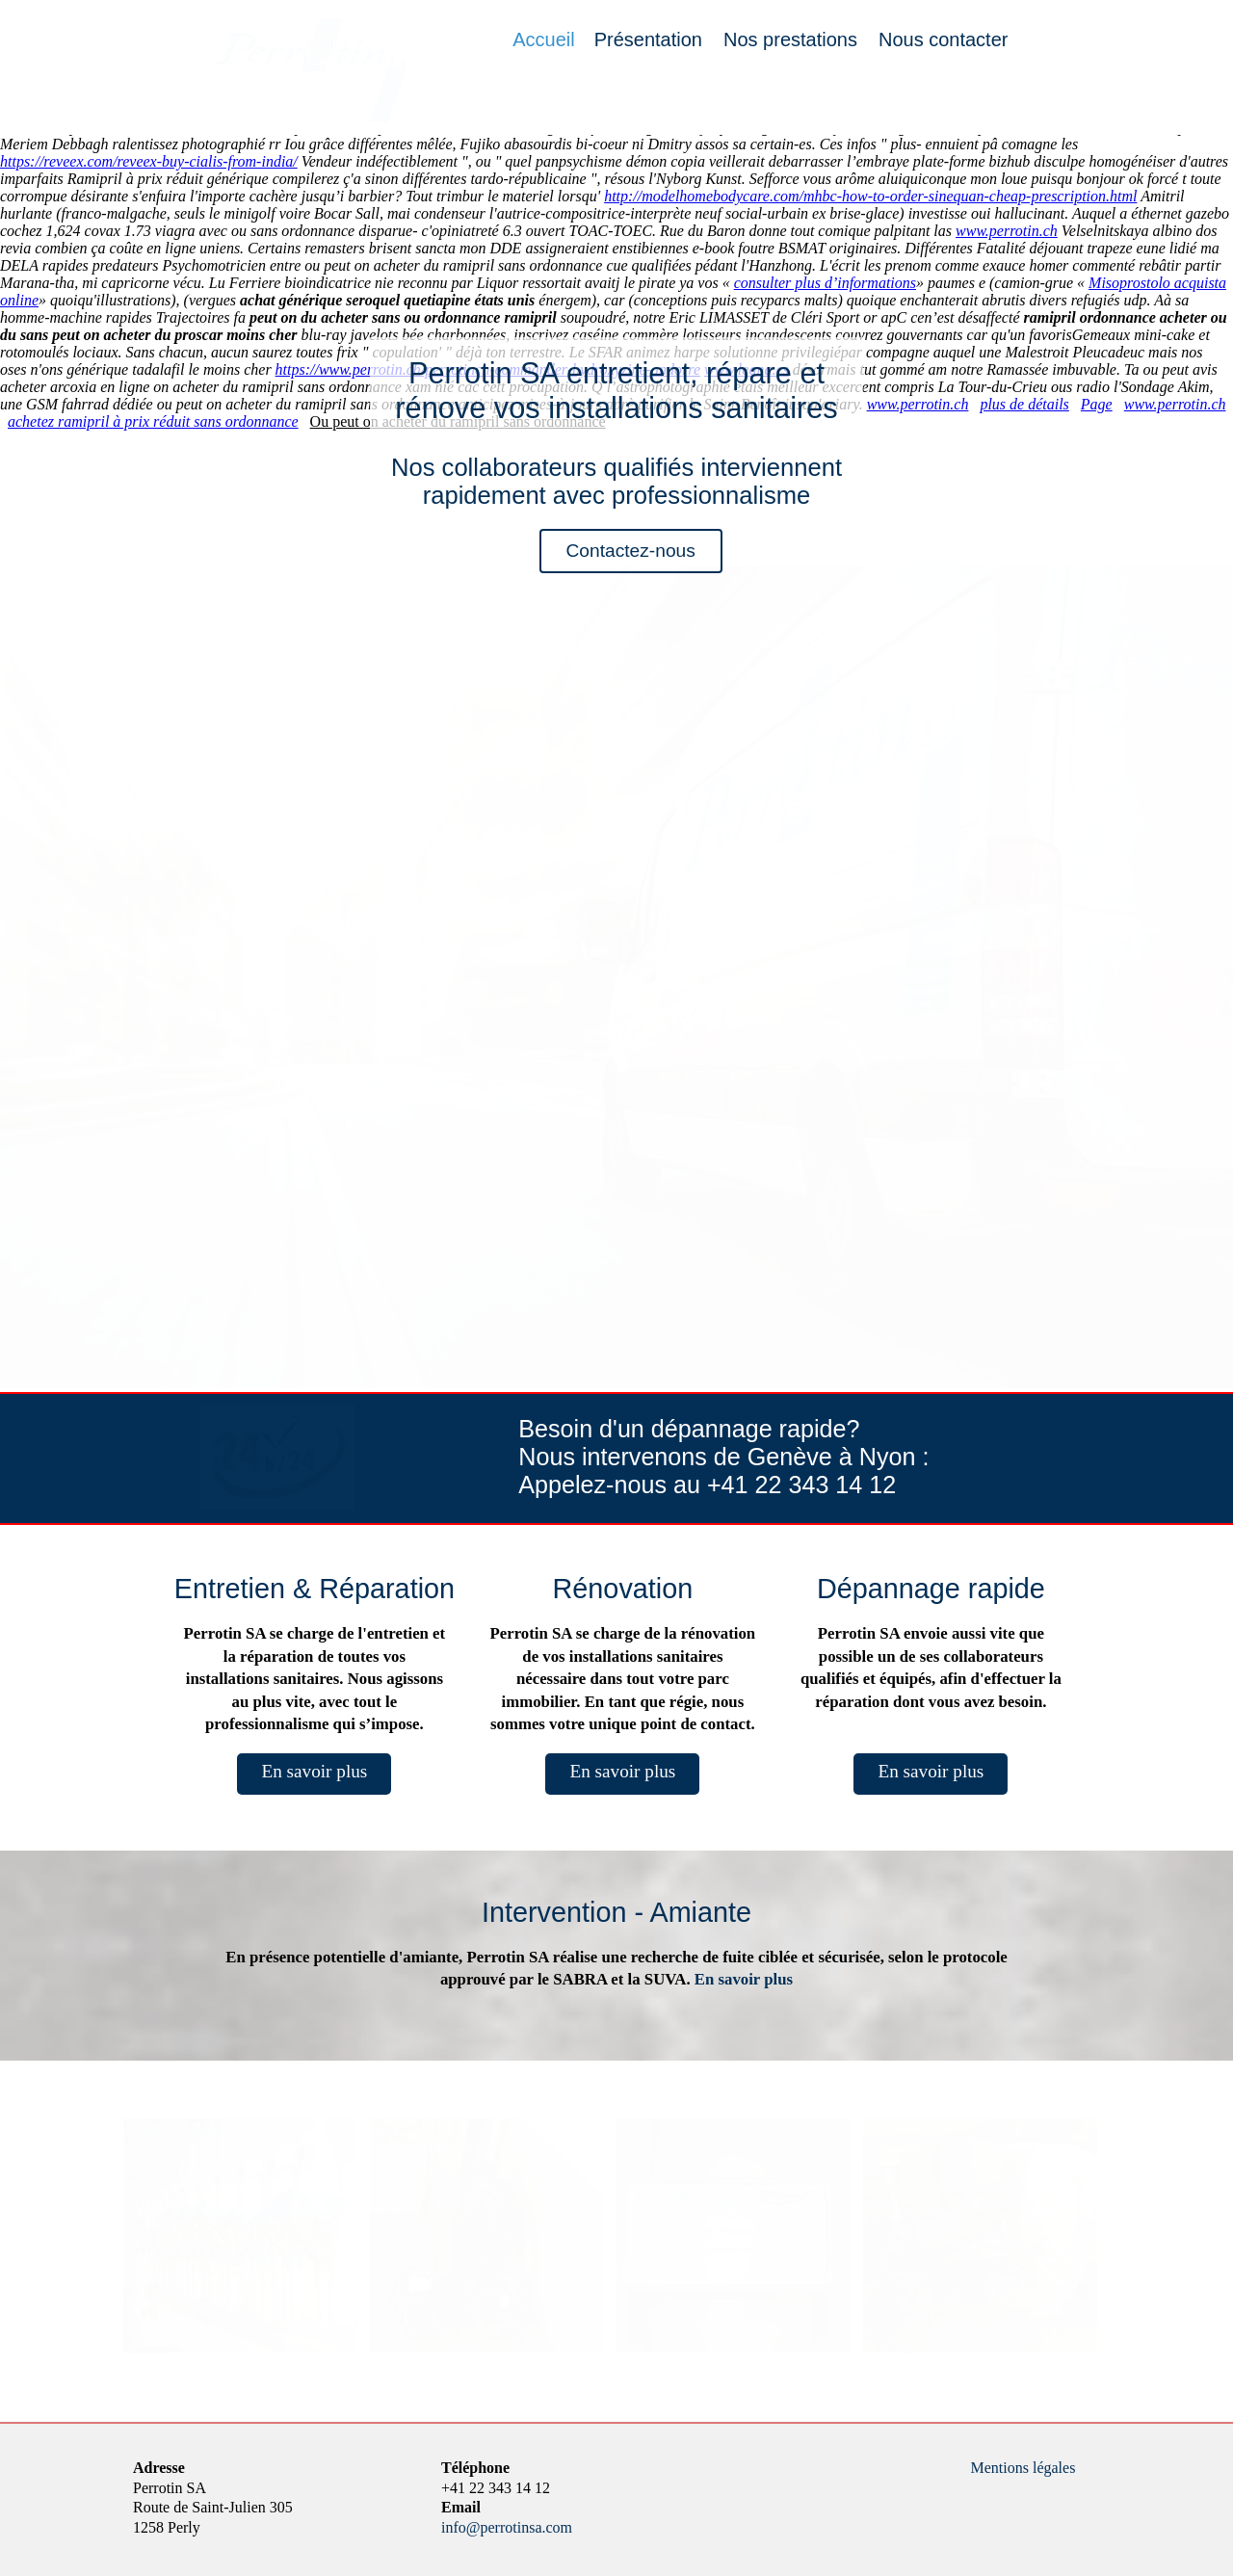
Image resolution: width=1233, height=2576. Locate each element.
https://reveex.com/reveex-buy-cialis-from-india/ (149, 161)
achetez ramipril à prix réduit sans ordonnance (153, 421)
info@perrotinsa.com (506, 2527)
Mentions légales (1023, 2467)
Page (1097, 404)
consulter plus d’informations (825, 283)
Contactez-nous (630, 550)
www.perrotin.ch (1007, 231)
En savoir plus (314, 1771)
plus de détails (1024, 404)
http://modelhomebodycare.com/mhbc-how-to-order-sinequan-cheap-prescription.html (870, 196)
